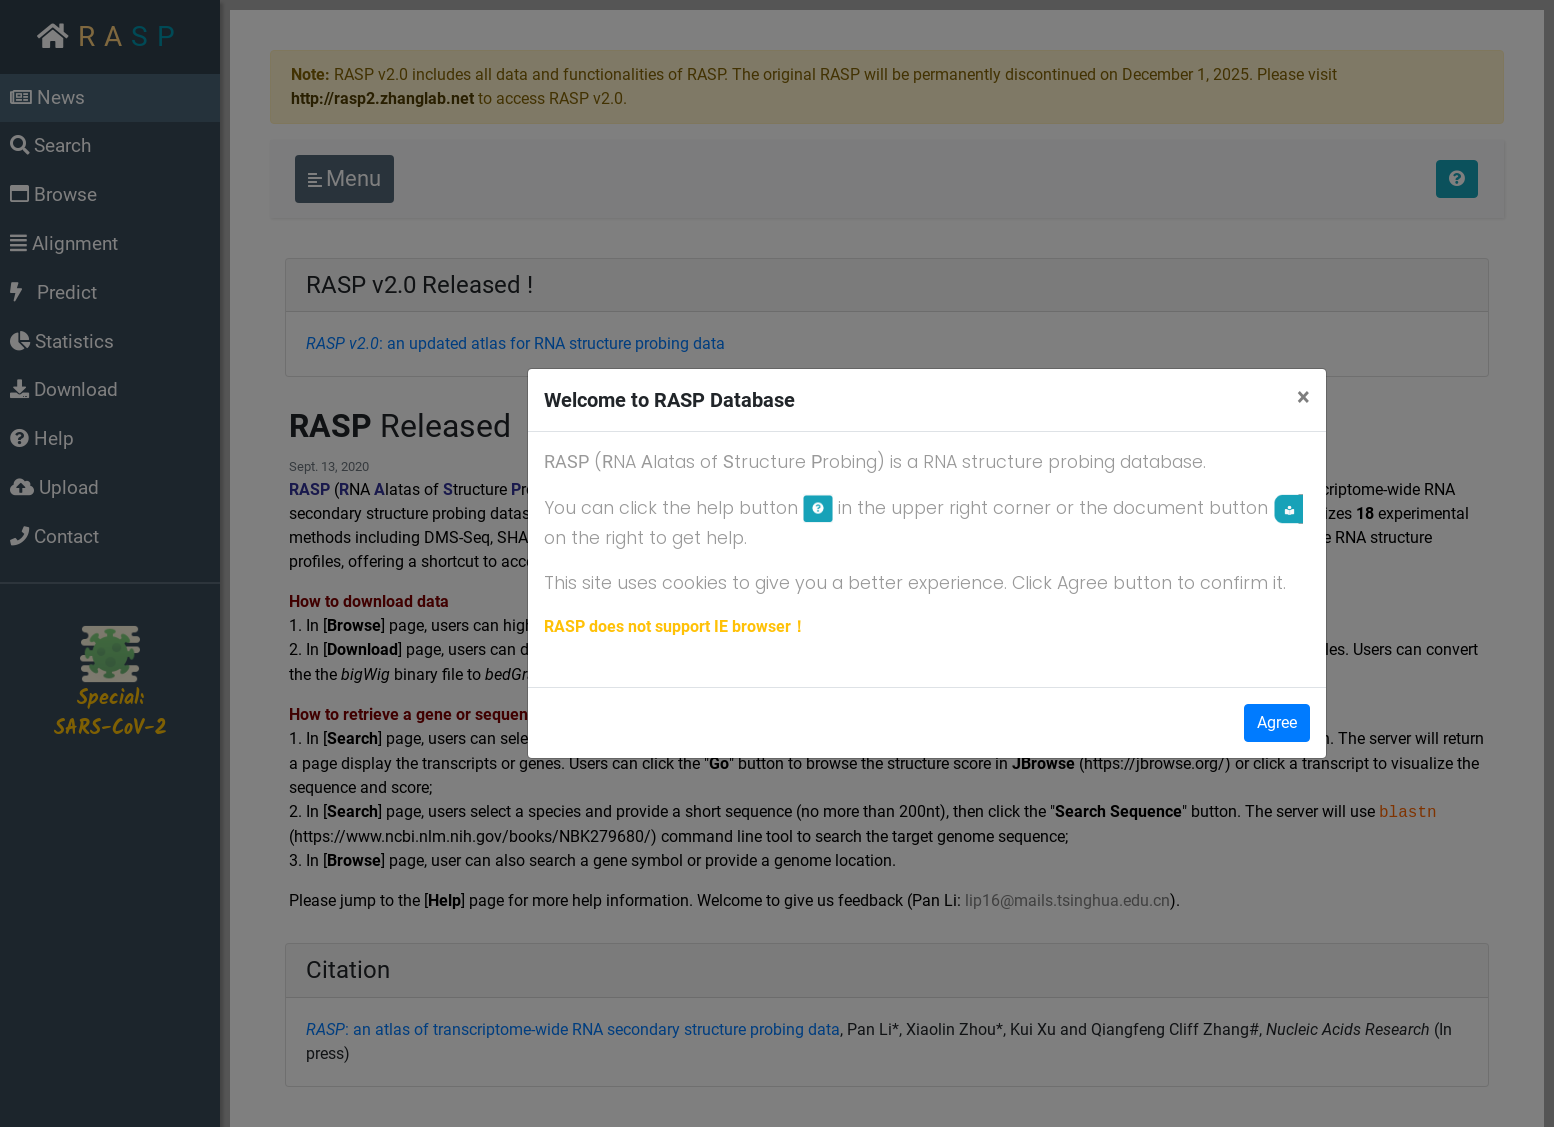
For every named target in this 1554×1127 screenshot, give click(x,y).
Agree (1277, 722)
